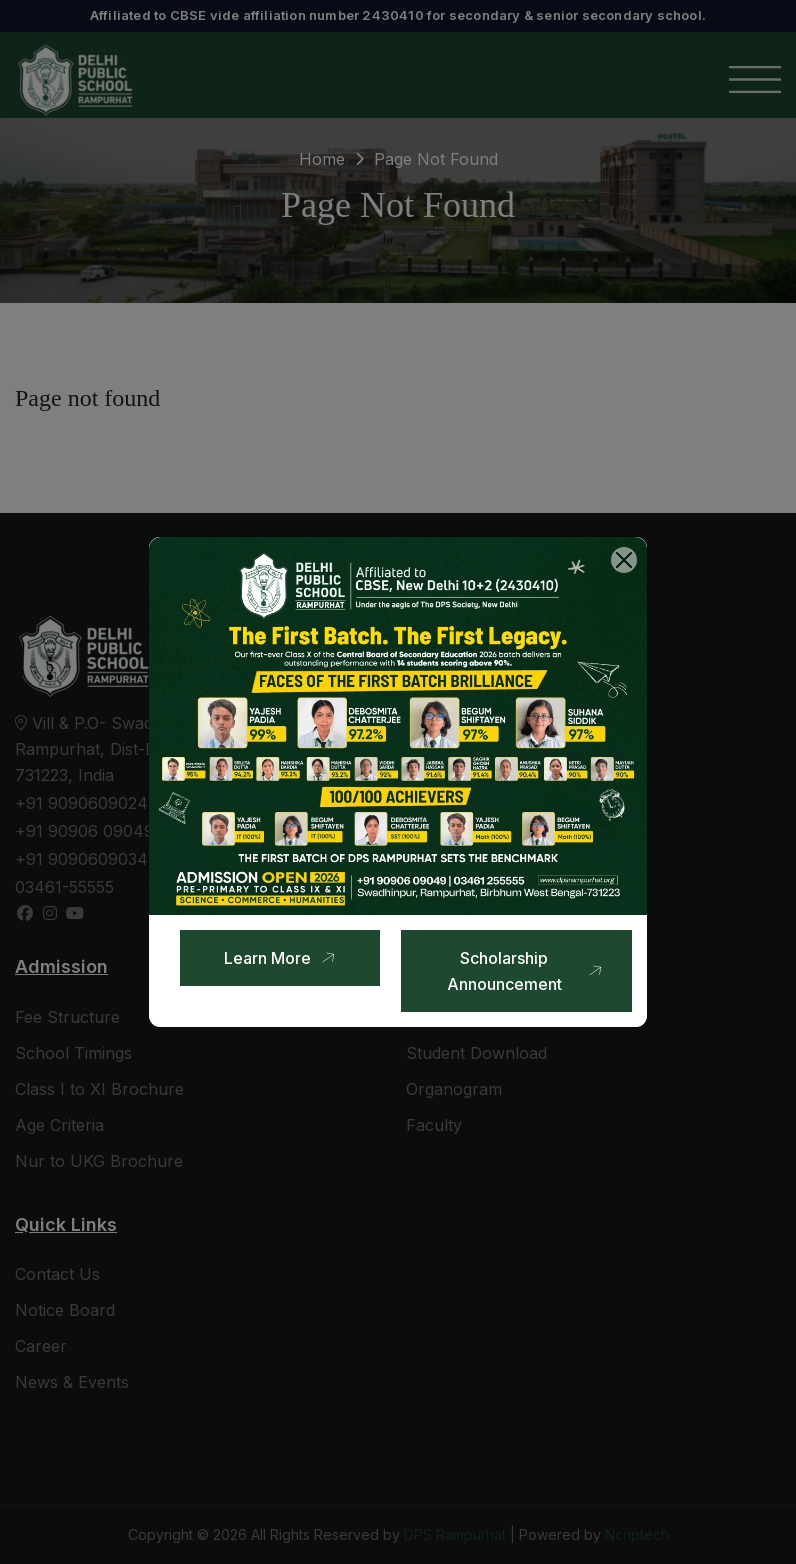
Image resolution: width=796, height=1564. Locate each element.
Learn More (282, 957)
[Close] (624, 560)
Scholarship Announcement (527, 971)
